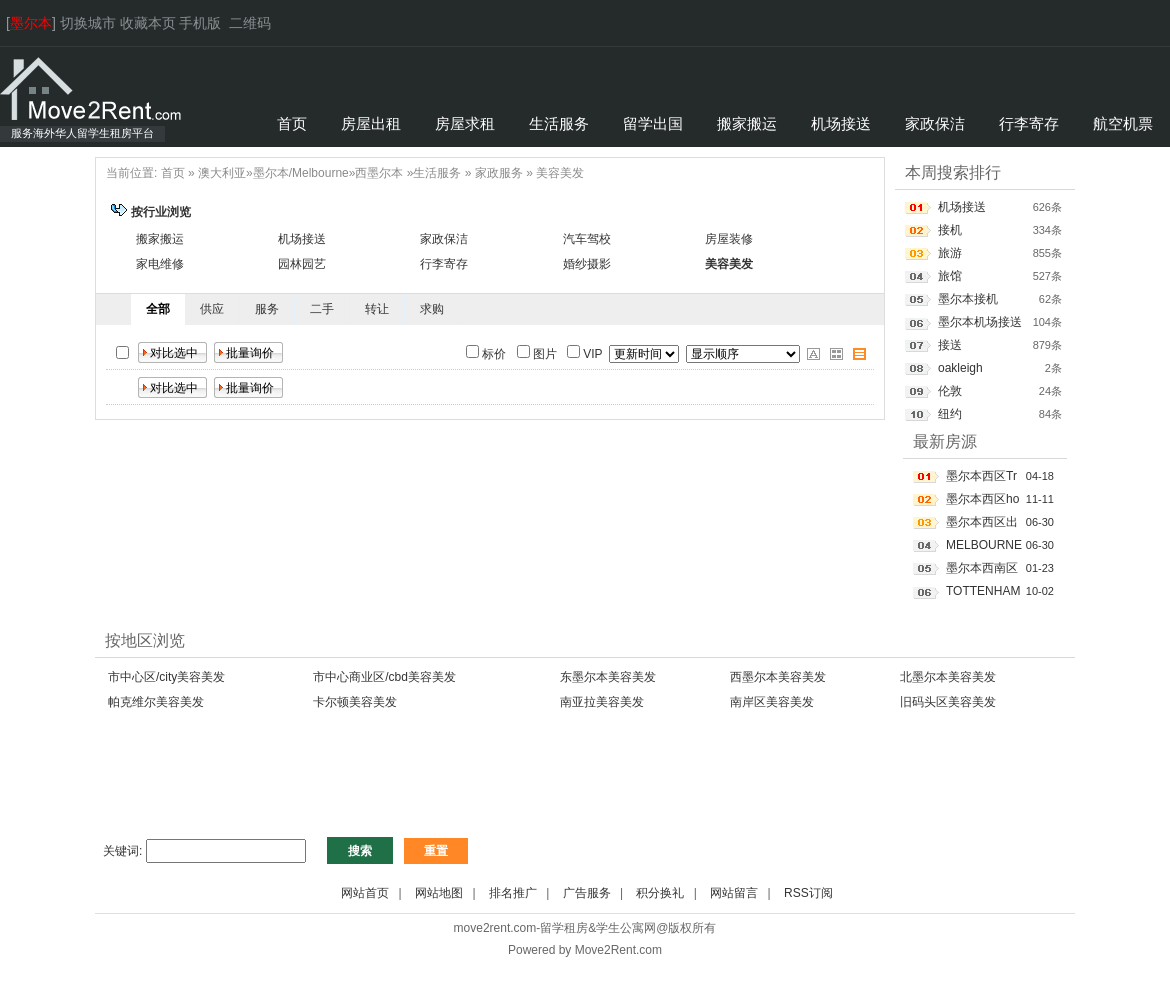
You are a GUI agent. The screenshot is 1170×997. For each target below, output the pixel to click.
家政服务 (499, 173)
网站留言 (734, 893)
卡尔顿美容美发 (355, 702)
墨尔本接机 (968, 299)
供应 (212, 309)
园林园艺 (302, 264)
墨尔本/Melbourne (301, 173)
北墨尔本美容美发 (948, 677)
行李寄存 (444, 264)
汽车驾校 (587, 239)
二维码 (250, 23)
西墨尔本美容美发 (778, 677)
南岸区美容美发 (772, 702)
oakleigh (960, 368)
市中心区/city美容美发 (166, 677)
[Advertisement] (459, 784)
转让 (377, 309)
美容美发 (560, 173)
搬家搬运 (160, 239)
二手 (322, 309)
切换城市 (88, 23)
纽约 (950, 414)
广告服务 (587, 893)
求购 (432, 309)
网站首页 (365, 893)
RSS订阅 (808, 893)
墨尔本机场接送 (980, 322)
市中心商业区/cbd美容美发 (384, 677)
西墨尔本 (379, 173)
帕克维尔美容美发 (156, 702)
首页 (173, 173)
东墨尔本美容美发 (608, 677)
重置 (436, 851)
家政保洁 (444, 239)
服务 (267, 309)
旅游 (950, 253)
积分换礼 (660, 893)
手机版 (200, 23)
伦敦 (950, 391)
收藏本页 (148, 23)
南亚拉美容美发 (602, 702)
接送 (950, 345)
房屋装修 (729, 239)
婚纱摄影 (587, 264)
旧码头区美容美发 (948, 702)
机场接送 (302, 239)
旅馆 (950, 276)
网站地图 (439, 893)
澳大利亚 (222, 173)
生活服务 (437, 173)
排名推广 (513, 893)
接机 (950, 230)
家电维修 (160, 264)
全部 (158, 309)
